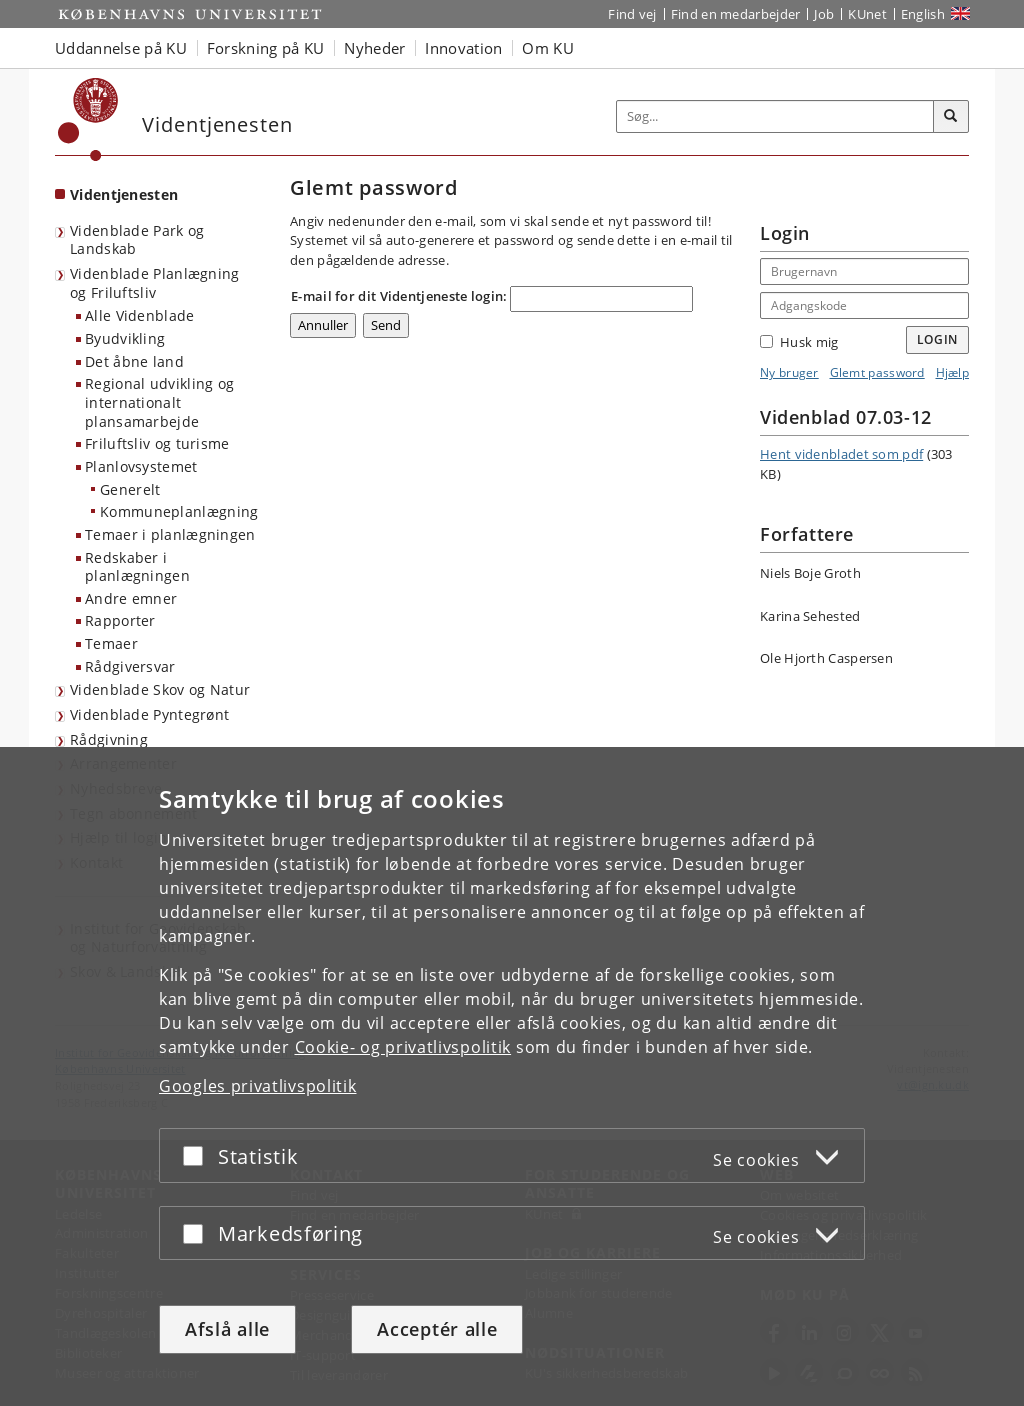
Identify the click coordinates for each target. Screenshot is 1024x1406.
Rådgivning (109, 739)
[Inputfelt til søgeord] (775, 116)
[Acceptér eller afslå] (198, 1155)
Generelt (130, 489)
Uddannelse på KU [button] (121, 48)
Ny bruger (789, 372)
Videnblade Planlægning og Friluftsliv (155, 283)
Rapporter (120, 620)
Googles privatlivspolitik (258, 1086)
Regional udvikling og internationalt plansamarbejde (159, 402)
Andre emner (131, 598)
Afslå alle (227, 1329)
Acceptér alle (437, 1329)
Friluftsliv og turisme (157, 443)
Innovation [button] (463, 48)
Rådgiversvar (130, 666)
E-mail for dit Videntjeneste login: (399, 296)
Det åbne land (134, 361)
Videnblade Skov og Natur (160, 689)
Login (938, 339)
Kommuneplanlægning (179, 511)
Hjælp (953, 372)
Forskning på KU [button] (266, 48)
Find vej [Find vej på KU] (632, 14)
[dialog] (512, 1076)
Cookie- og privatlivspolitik (403, 1047)
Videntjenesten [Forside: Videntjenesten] (124, 194)
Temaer (111, 643)
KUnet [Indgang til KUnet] (867, 14)
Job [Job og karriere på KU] (824, 14)
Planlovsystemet (141, 466)
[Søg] (951, 117)
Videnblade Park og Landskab (137, 240)
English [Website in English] (923, 14)
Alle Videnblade (140, 315)
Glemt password (877, 372)
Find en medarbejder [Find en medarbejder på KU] (736, 14)
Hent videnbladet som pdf (841, 454)
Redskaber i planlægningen (137, 567)
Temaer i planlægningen (170, 534)
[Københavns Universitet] (88, 119)
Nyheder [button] (374, 48)
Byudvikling (125, 338)
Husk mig (799, 342)
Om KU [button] (548, 48)
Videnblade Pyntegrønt (149, 714)
